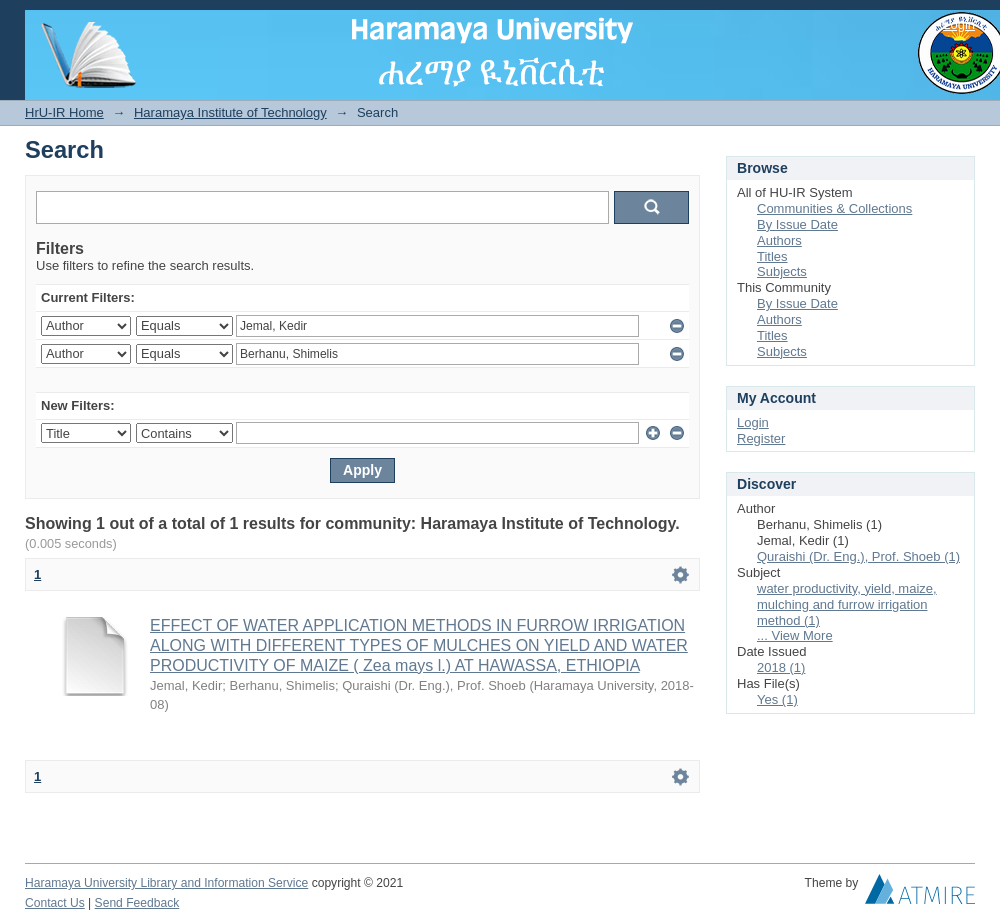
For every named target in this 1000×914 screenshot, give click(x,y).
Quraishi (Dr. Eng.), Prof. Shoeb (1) (858, 556)
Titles (772, 256)
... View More (795, 635)
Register (761, 438)
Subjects (782, 271)
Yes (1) (777, 699)
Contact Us (55, 903)
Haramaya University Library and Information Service (166, 883)
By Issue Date (797, 224)
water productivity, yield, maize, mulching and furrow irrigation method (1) (847, 604)
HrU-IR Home (64, 112)
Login (959, 24)
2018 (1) (781, 667)
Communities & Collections (834, 208)
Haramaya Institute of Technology (230, 112)
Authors (779, 240)
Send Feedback (137, 903)
